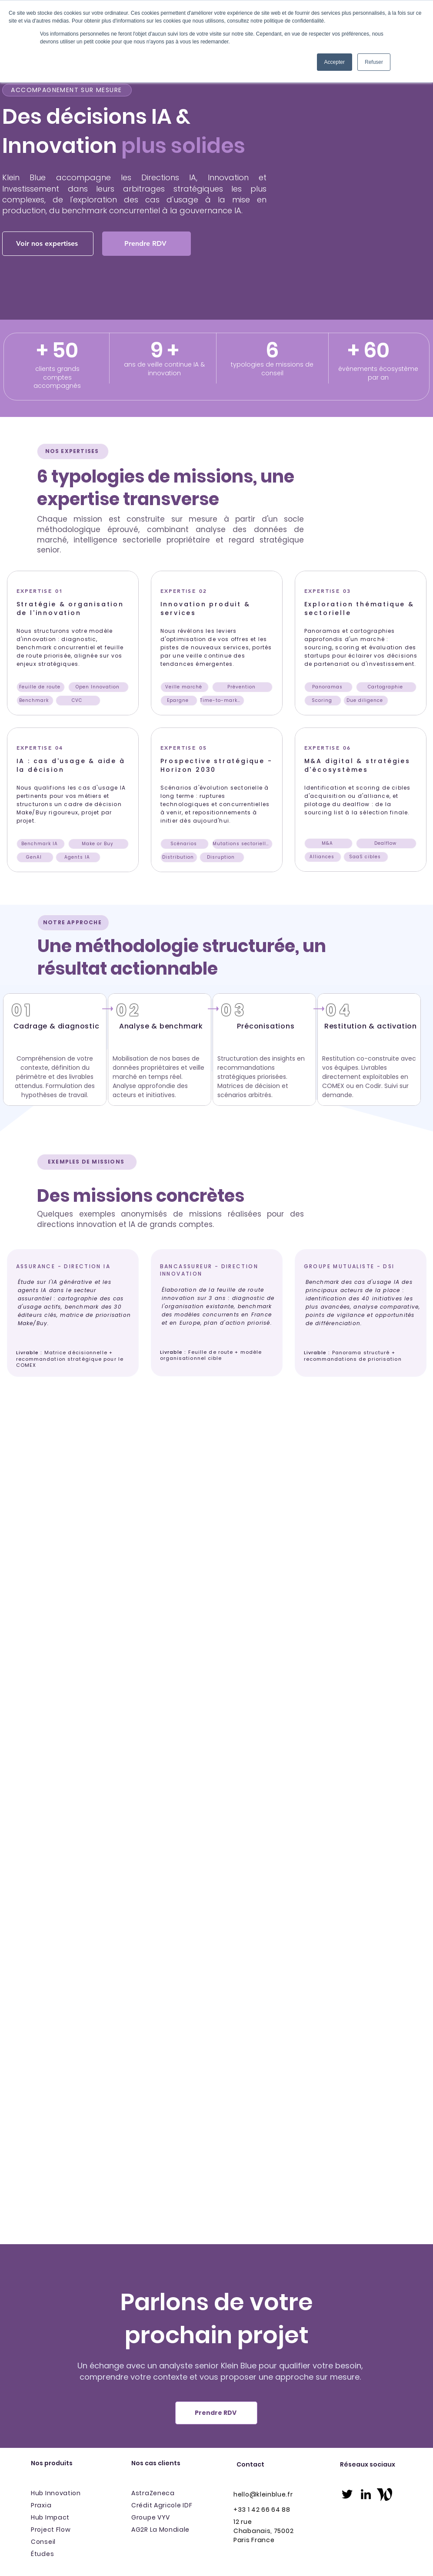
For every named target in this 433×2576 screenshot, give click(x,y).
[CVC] (78, 700)
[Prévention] (242, 687)
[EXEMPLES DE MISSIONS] (87, 1162)
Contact (250, 2464)
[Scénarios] (184, 844)
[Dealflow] (386, 843)
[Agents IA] (78, 857)
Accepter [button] (334, 62)
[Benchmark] (35, 700)
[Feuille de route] (41, 687)
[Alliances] (322, 857)
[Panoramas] (328, 687)
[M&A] (328, 843)
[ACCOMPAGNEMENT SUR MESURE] (67, 90)
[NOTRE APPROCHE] (73, 923)
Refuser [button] (374, 62)
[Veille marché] (184, 687)
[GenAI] (35, 857)
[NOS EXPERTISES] (73, 451)
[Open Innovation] (98, 687)
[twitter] (347, 2494)
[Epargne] (178, 700)
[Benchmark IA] (41, 844)
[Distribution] (178, 857)
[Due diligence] (365, 700)
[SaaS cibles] (365, 857)
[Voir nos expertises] (47, 243)
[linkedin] (366, 2494)
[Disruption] (222, 857)
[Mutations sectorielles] (242, 844)
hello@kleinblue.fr (263, 2494)
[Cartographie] (386, 687)
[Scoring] (322, 700)
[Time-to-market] (222, 700)
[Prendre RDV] (146, 243)
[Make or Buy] (98, 844)
